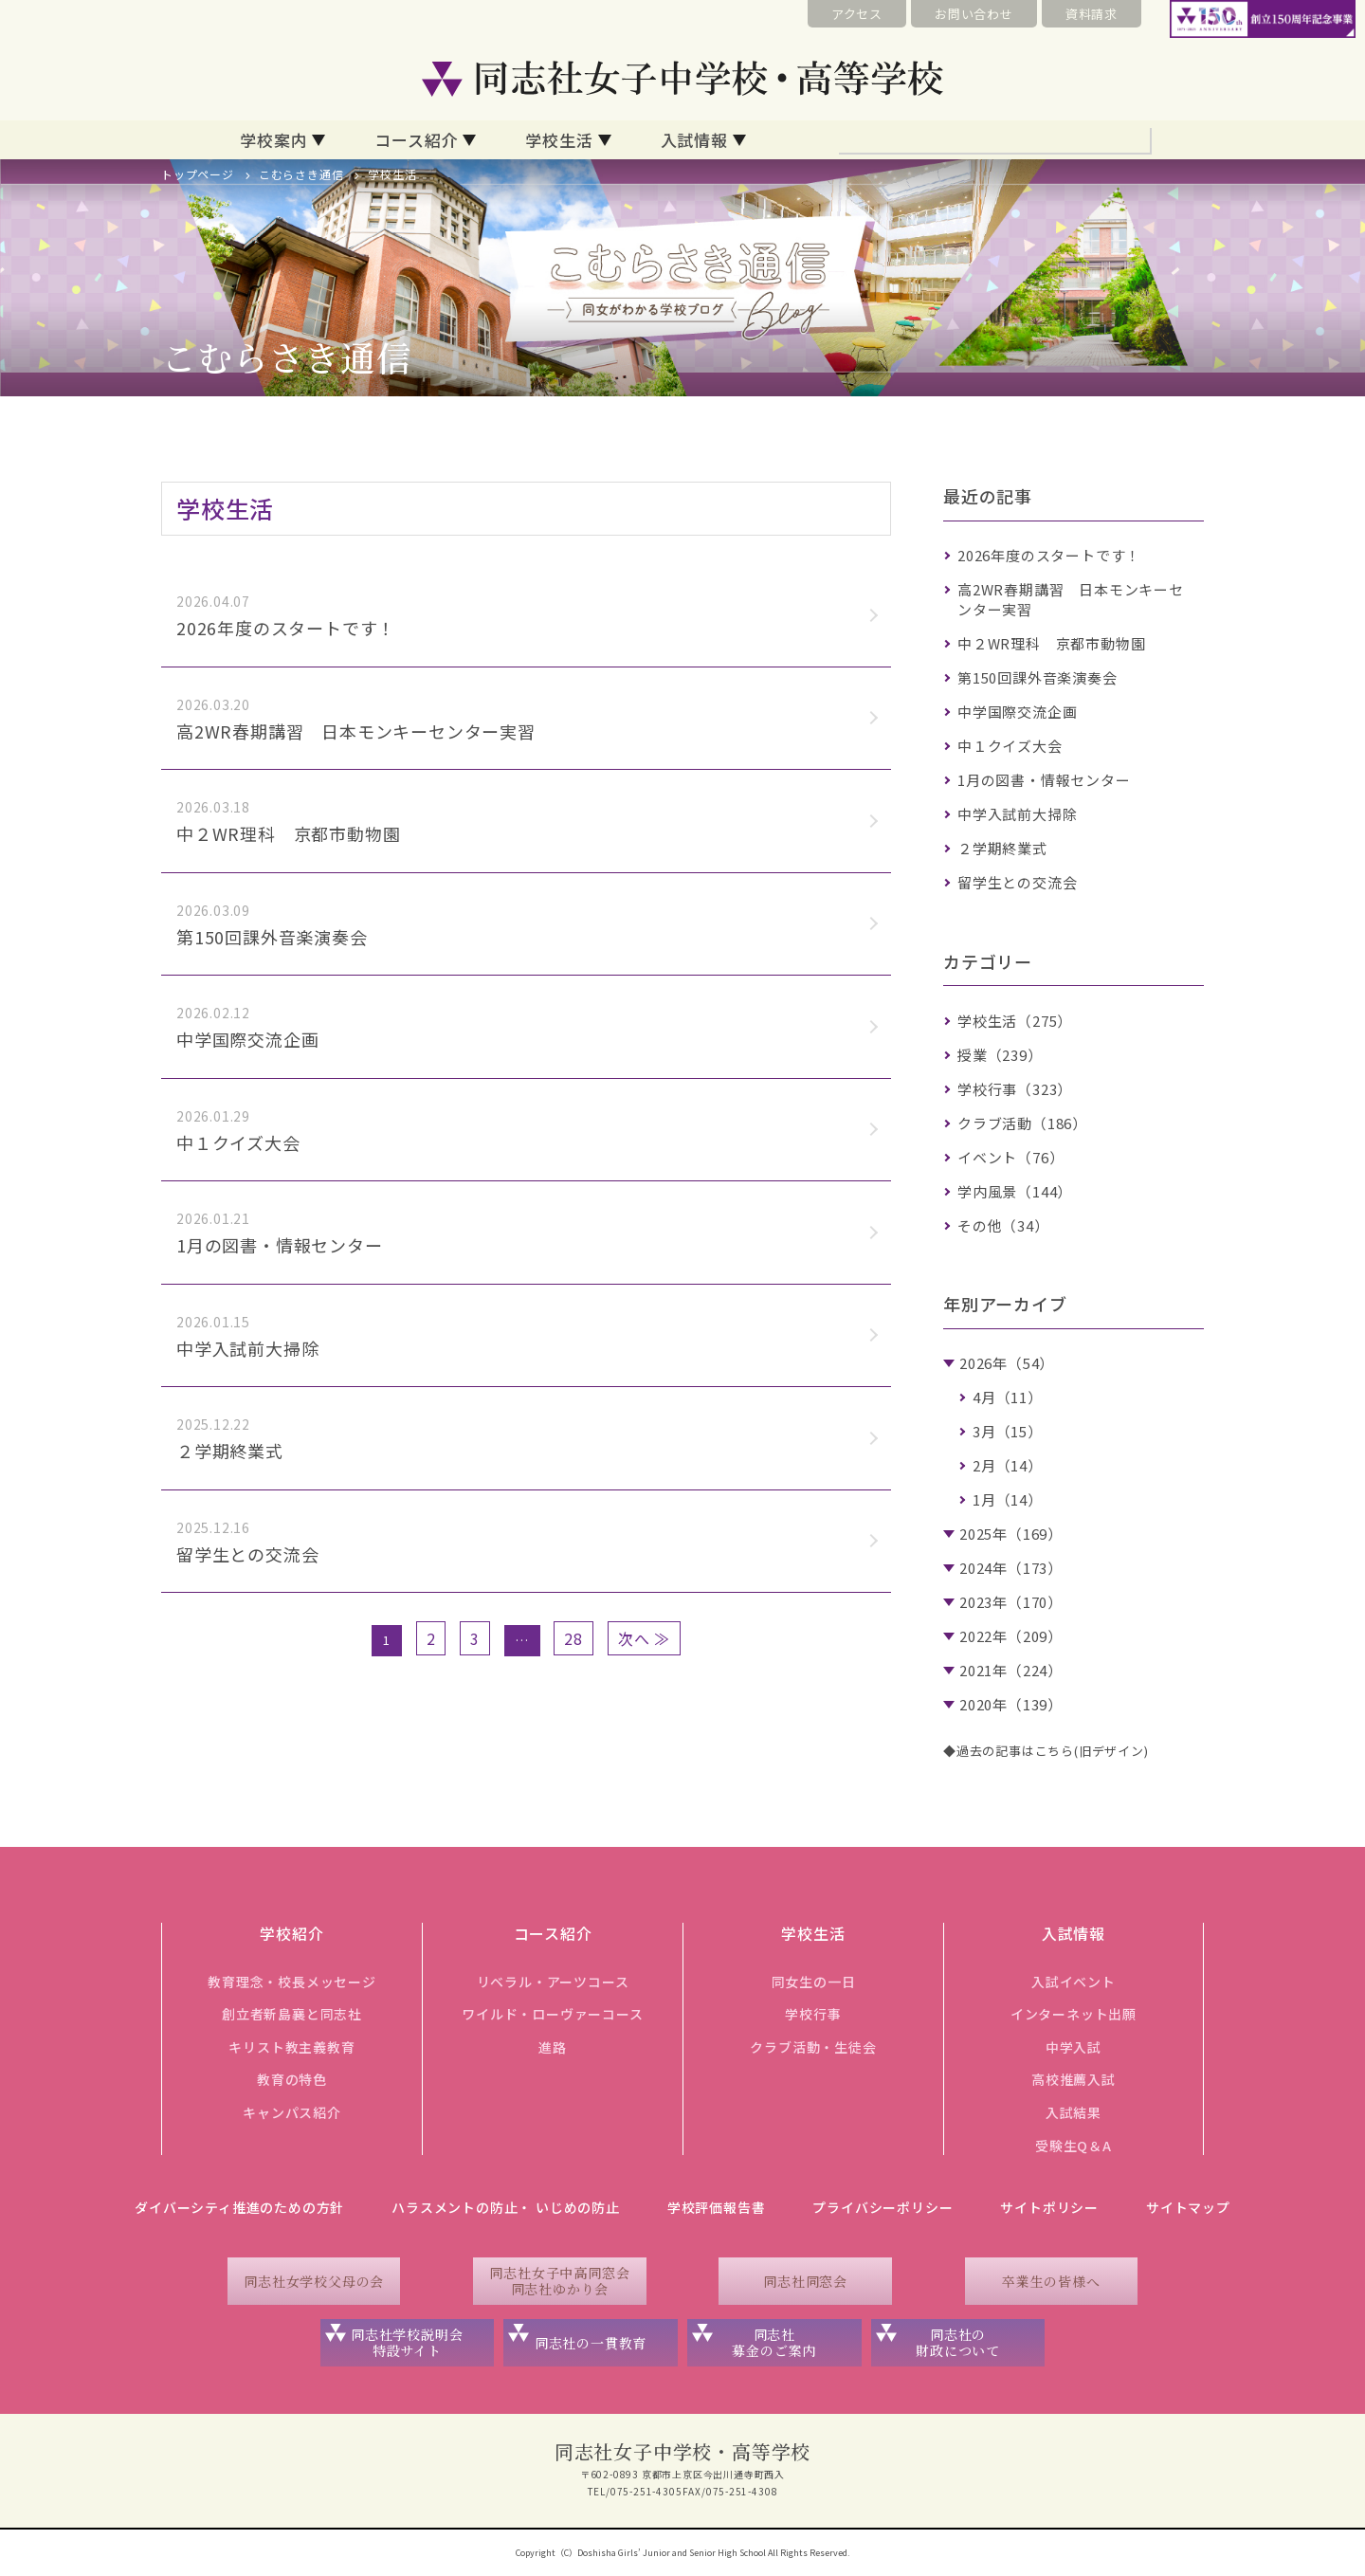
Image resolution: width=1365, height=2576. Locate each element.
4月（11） (1008, 1397)
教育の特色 (292, 2079)
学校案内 (273, 140)
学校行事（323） (1014, 1089)
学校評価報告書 (716, 2207)
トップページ (197, 174)
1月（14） (1008, 1499)
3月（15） (1008, 1431)
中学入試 (1073, 2046)
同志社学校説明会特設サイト (407, 2342)
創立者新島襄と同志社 (292, 2013)
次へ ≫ (644, 1638)
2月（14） (1008, 1465)
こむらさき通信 (301, 174)
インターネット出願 (1073, 2013)
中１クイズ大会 (1010, 746)
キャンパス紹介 (292, 2112)
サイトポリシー (1049, 2207)
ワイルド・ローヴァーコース (552, 2013)
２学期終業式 (1002, 848)
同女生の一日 (814, 1981)
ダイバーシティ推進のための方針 (239, 2207)
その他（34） (1003, 1225)
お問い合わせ (974, 14)
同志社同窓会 (805, 2281)
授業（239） (1000, 1055)
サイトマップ (1188, 2207)
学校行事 (813, 2013)
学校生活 (558, 140)
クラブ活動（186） (1022, 1123)
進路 (552, 2046)
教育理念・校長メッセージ (292, 1981)
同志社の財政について (958, 2342)
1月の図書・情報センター (1044, 780)
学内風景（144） (1014, 1191)
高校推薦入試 (1073, 2079)
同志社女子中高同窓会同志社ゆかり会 (559, 2280)
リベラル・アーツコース (553, 1981)
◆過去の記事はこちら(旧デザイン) (1046, 1751)
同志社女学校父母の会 (314, 2281)
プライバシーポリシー (882, 2207)
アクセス (857, 14)
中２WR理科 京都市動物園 (1051, 643)
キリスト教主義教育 (291, 2046)
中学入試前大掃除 (1017, 814)
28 (573, 1638)
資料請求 (1091, 14)
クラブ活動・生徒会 (813, 2046)
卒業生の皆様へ (1051, 2281)
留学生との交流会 (1017, 882)
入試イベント (1073, 1981)
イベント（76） (1010, 1157)
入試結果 (1073, 2112)
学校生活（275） (1014, 1021)
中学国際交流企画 (1017, 712)
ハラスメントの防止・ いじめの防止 (505, 2207)
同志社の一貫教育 (590, 2342)
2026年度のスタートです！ (1048, 555)
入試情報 (694, 140)
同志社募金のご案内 (774, 2342)
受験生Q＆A (1073, 2145)
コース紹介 (416, 140)
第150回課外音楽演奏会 (1037, 677)
